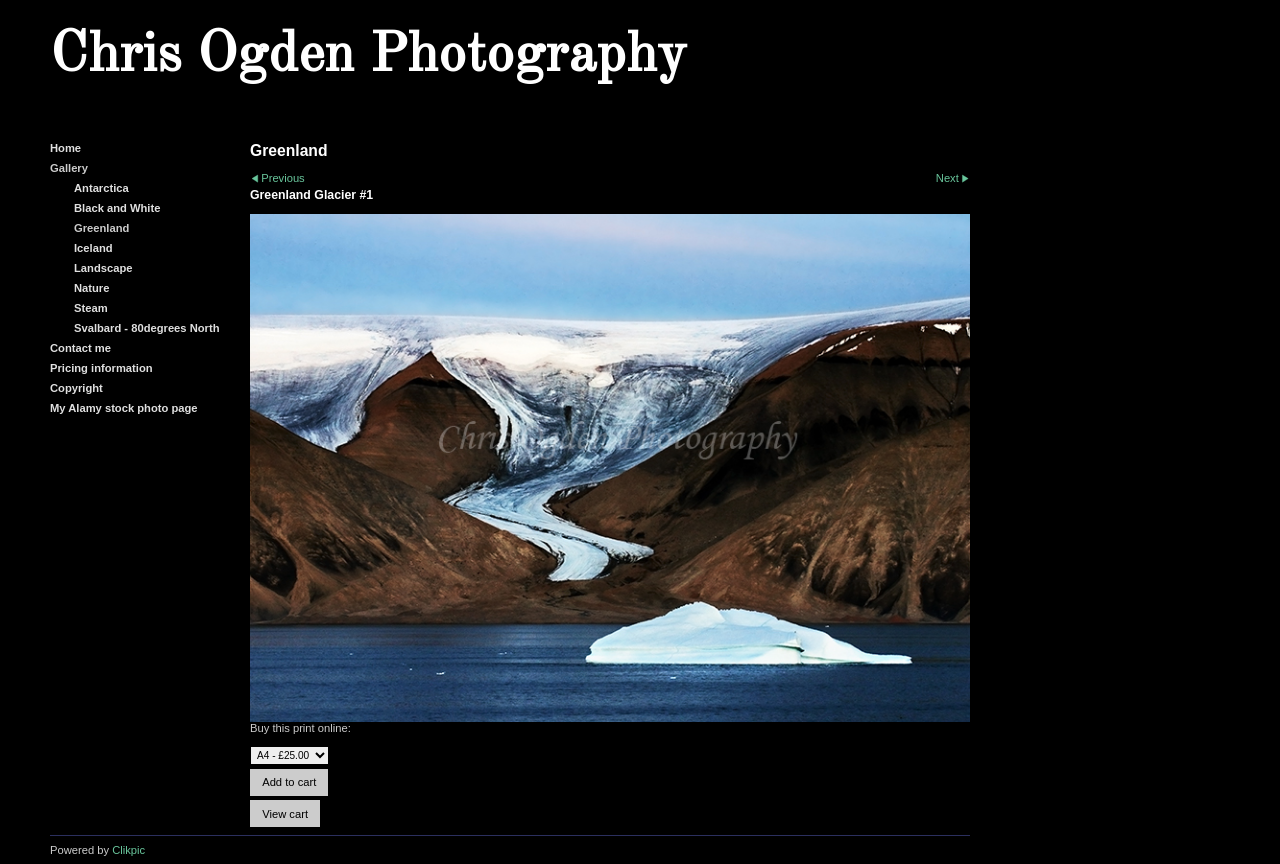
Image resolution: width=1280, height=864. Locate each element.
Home (65, 148)
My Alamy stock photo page (124, 408)
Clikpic (128, 850)
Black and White (117, 208)
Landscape (103, 268)
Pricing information (101, 368)
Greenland (101, 228)
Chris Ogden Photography (368, 56)
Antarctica (101, 188)
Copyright (76, 388)
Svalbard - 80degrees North (147, 328)
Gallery (69, 168)
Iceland (93, 248)
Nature (91, 288)
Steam (91, 308)
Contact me (80, 348)
